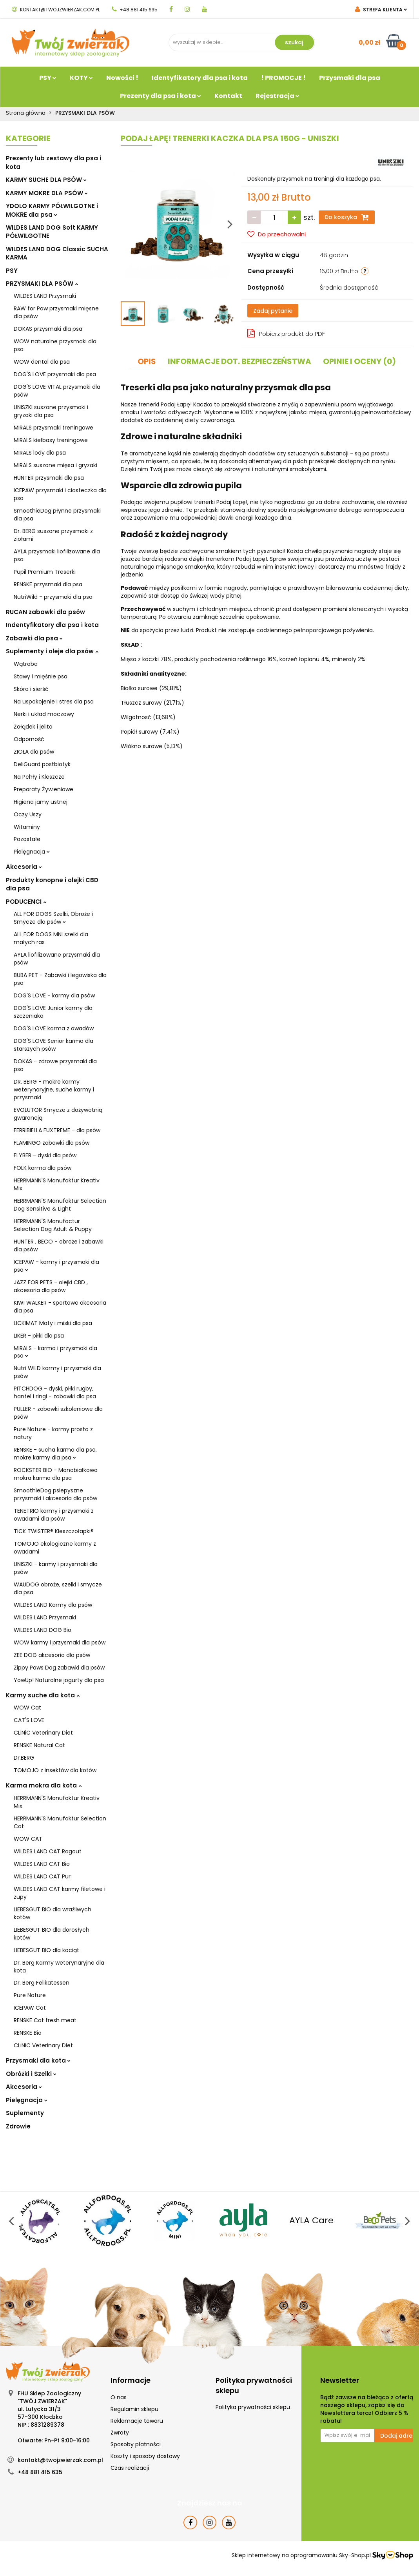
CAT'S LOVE (29, 1720)
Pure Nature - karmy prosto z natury (53, 1433)
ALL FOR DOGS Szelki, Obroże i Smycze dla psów (53, 918)
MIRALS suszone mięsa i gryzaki (55, 465)
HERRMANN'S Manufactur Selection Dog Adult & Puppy (53, 1225)
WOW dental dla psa (42, 362)
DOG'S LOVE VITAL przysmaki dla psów (57, 391)
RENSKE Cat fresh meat (45, 2020)
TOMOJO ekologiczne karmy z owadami (55, 1547)
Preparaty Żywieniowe (43, 789)
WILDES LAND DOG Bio (42, 1630)
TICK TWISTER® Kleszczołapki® (54, 1531)
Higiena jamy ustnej (40, 802)
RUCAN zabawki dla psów (45, 612)
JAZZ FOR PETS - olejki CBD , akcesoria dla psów (51, 1286)
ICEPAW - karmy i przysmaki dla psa (56, 1266)
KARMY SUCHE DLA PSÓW (46, 180)
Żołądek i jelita (33, 727)
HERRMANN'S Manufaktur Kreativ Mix (57, 1184)
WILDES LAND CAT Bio (42, 1864)
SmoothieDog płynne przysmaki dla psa (57, 514)
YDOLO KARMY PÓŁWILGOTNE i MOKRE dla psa (52, 210)
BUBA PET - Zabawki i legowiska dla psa (60, 979)
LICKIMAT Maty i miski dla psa (53, 1323)
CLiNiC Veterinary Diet (43, 1733)
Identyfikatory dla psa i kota (200, 77)
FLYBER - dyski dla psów (45, 1155)
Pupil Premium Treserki (45, 572)
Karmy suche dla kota (43, 1695)
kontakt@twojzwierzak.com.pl (56, 9)
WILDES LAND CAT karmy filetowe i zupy (59, 1893)
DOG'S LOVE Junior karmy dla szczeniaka (53, 1012)
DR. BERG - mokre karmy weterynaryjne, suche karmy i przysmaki (54, 1089)
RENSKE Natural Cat (39, 1745)
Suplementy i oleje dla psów (52, 651)
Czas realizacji (130, 2468)
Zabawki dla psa (34, 638)
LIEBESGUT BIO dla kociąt (46, 1950)
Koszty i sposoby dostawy (145, 2456)
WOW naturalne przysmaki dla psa (55, 345)
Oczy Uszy (28, 814)
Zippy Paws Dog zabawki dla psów (59, 1667)
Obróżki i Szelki (31, 2074)
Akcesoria (24, 867)
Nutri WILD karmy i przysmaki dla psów (57, 1372)
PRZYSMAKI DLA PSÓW (42, 283)
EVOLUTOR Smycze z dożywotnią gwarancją (58, 1114)
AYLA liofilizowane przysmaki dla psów (57, 958)
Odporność (29, 739)
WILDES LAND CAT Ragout (48, 1851)
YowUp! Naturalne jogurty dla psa (59, 1680)
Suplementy (25, 2113)
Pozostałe (27, 839)
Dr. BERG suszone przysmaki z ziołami (53, 535)
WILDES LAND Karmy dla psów (53, 1605)
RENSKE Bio (28, 2033)
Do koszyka (347, 217)
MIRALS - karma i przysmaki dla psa (55, 1352)
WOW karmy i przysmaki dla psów (59, 1642)
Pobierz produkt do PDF (286, 333)
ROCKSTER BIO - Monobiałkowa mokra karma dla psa (56, 1474)
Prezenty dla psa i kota (160, 95)
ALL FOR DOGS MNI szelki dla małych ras (51, 938)
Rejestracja (277, 95)
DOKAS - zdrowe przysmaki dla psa (55, 1065)
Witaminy (27, 827)
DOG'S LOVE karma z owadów (54, 1028)
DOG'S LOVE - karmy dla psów (54, 995)
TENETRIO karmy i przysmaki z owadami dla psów (54, 1515)
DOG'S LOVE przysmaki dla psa (55, 374)
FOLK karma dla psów (42, 1168)
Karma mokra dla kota (44, 1785)
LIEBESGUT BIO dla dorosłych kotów (51, 1934)
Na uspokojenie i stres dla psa (54, 701)
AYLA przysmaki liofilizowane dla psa (57, 555)
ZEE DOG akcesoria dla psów (52, 1655)
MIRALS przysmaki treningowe (53, 427)
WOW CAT (28, 1839)
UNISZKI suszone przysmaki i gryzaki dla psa (51, 411)
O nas (119, 2397)
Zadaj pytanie (272, 311)
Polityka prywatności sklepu (253, 2407)
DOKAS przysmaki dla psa (48, 329)
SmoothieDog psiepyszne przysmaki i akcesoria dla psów (55, 1494)
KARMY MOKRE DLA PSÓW (47, 193)
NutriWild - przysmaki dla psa (53, 597)
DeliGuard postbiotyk (42, 764)
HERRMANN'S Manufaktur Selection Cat (60, 1822)
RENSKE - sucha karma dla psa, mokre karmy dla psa (55, 1453)
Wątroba (26, 664)
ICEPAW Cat (30, 2008)
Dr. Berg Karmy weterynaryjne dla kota (59, 1966)
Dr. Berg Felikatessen (41, 1983)
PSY (47, 77)
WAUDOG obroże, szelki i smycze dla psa (58, 1588)
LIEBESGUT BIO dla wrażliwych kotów (52, 1913)
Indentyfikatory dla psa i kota (52, 625)
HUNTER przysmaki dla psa (49, 478)
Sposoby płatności (136, 2444)
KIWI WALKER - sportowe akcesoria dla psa (60, 1306)
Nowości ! (122, 77)
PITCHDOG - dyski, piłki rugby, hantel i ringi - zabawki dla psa (55, 1392)
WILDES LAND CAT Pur (42, 1876)
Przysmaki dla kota (38, 2060)
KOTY (81, 77)
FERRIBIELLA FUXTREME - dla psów (57, 1130)
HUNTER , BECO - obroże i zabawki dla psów (58, 1245)
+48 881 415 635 (135, 9)
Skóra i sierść (31, 689)
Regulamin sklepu (134, 2409)
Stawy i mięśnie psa (40, 676)
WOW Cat (27, 1707)
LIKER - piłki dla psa (39, 1336)
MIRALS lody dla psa (40, 453)
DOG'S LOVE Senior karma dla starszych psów (53, 1045)
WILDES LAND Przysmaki (45, 296)
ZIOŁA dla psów (34, 752)
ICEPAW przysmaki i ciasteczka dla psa (60, 494)
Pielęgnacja (32, 852)
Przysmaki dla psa (349, 77)
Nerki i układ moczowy (44, 714)
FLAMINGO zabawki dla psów (51, 1143)
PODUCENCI (26, 901)
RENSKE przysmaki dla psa (48, 584)
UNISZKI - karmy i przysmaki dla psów (56, 1568)
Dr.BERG (24, 1758)
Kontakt (228, 95)
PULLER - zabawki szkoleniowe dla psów (58, 1413)
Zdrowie (18, 2126)
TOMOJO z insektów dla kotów (55, 1770)
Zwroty (120, 2432)
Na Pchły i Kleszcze (39, 777)
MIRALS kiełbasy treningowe (51, 440)
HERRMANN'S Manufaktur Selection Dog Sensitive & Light (60, 1205)
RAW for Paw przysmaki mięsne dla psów (56, 312)
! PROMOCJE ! (283, 77)
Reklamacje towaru (137, 2421)
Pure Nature (30, 1995)
